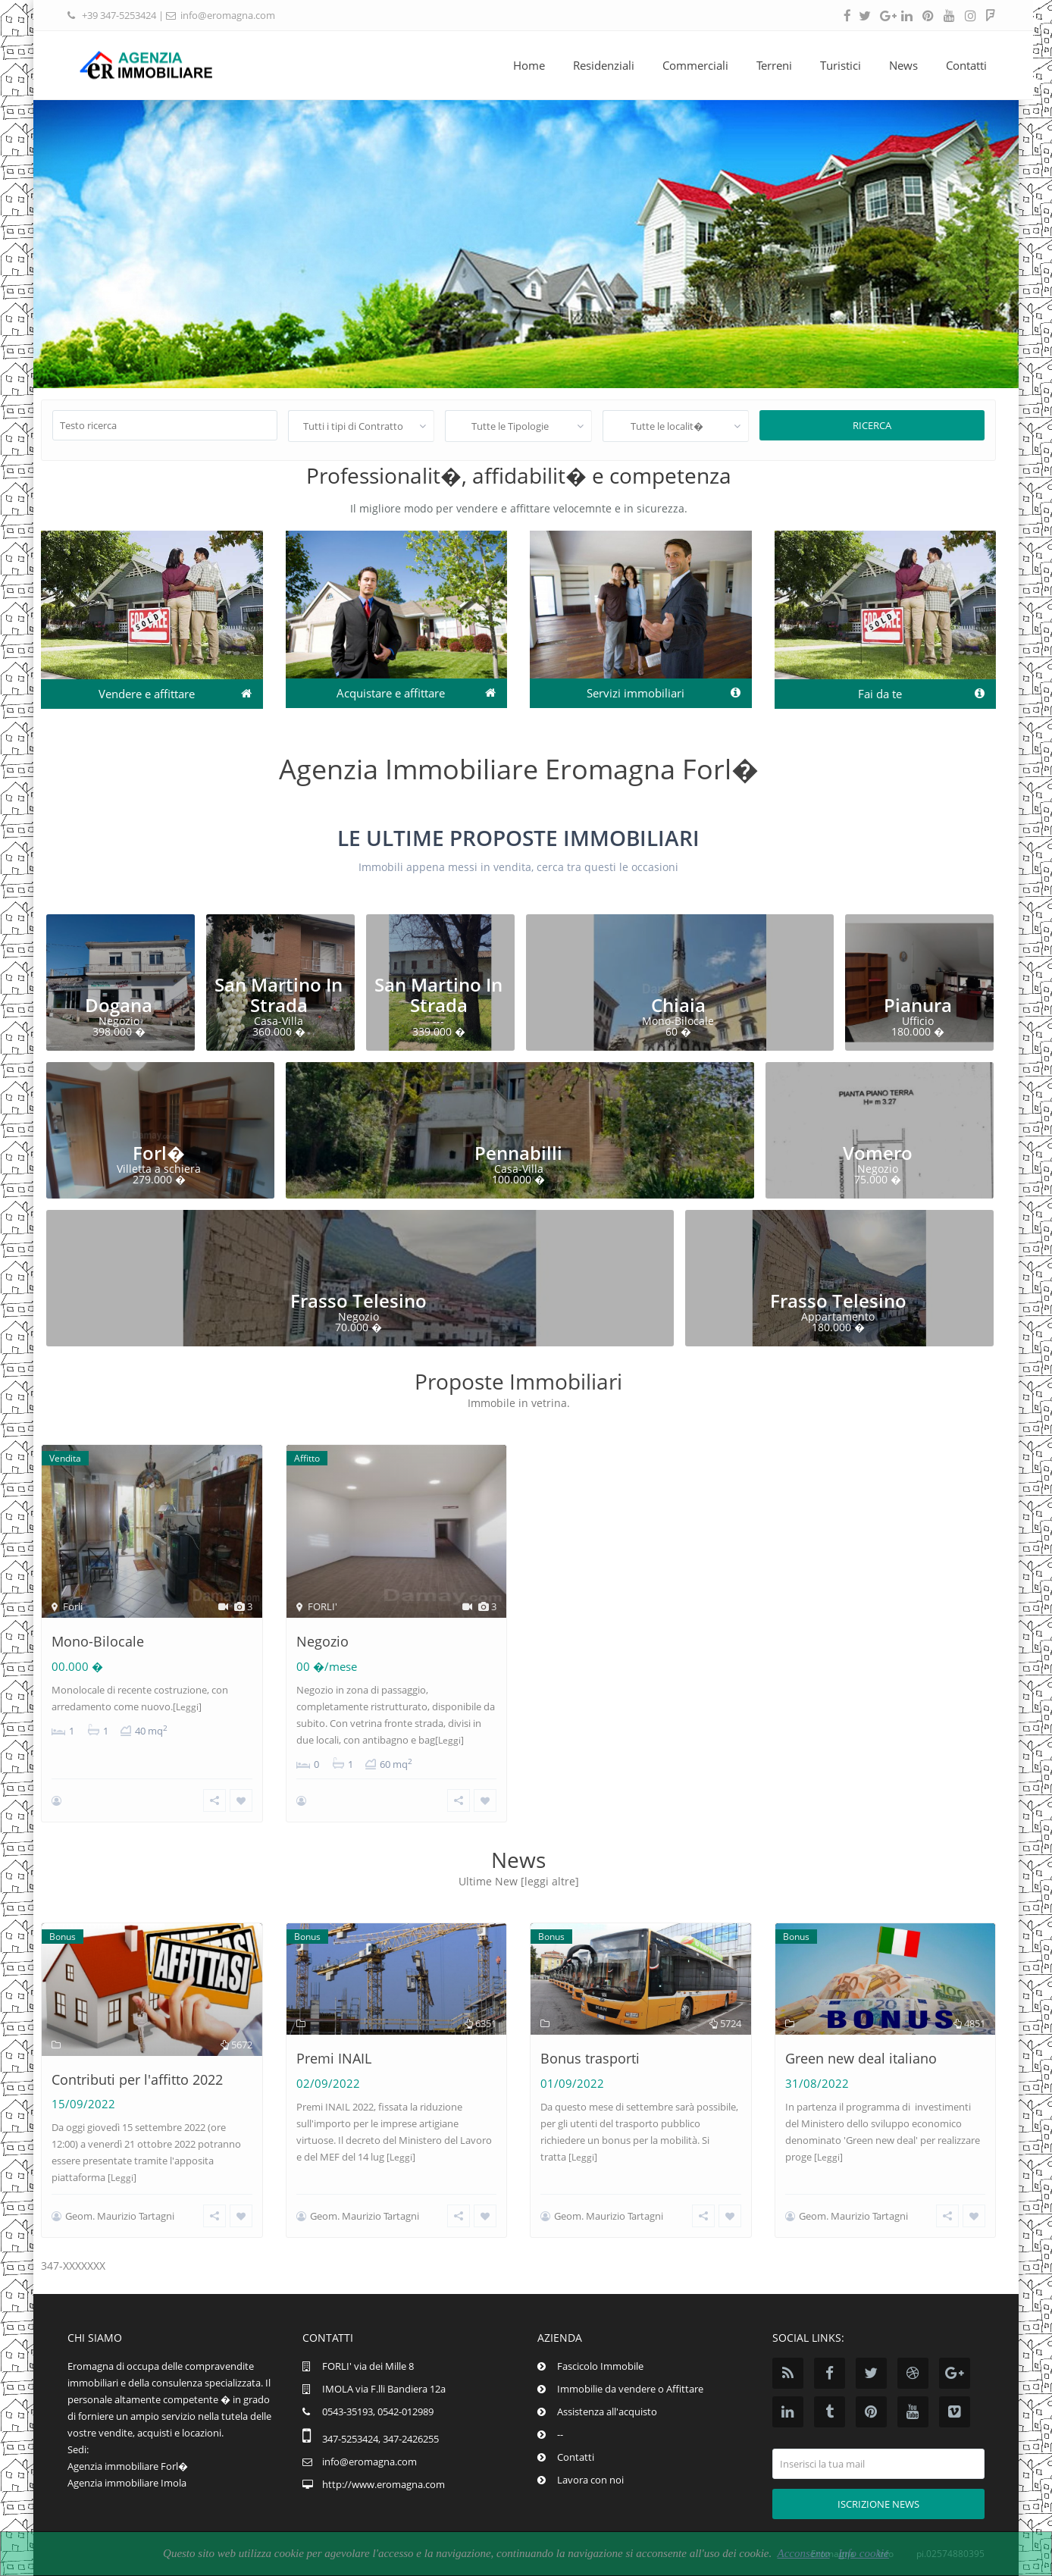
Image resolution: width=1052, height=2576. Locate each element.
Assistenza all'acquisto (607, 2411)
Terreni (766, 65)
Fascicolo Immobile (600, 2366)
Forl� (159, 1152)
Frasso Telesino (358, 1300)
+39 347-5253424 (119, 15)
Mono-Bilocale (98, 1641)
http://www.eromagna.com (383, 2484)
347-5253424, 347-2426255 (380, 2439)
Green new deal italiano (861, 2058)
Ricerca (872, 425)
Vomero (878, 1152)
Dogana (118, 1004)
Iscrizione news (878, 2504)
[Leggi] (187, 1706)
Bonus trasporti (590, 2058)
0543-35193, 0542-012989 (378, 2411)
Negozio (322, 1641)
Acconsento (803, 2553)
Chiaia (678, 1004)
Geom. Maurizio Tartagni (119, 2216)
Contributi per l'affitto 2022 (137, 2079)
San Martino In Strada (278, 994)
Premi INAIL (333, 2058)
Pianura (918, 1004)
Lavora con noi (590, 2480)
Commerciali (688, 65)
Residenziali (596, 65)
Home (521, 65)
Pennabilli (518, 1152)
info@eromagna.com (227, 15)
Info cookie (863, 2553)
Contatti (958, 65)
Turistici (832, 65)
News (895, 65)
